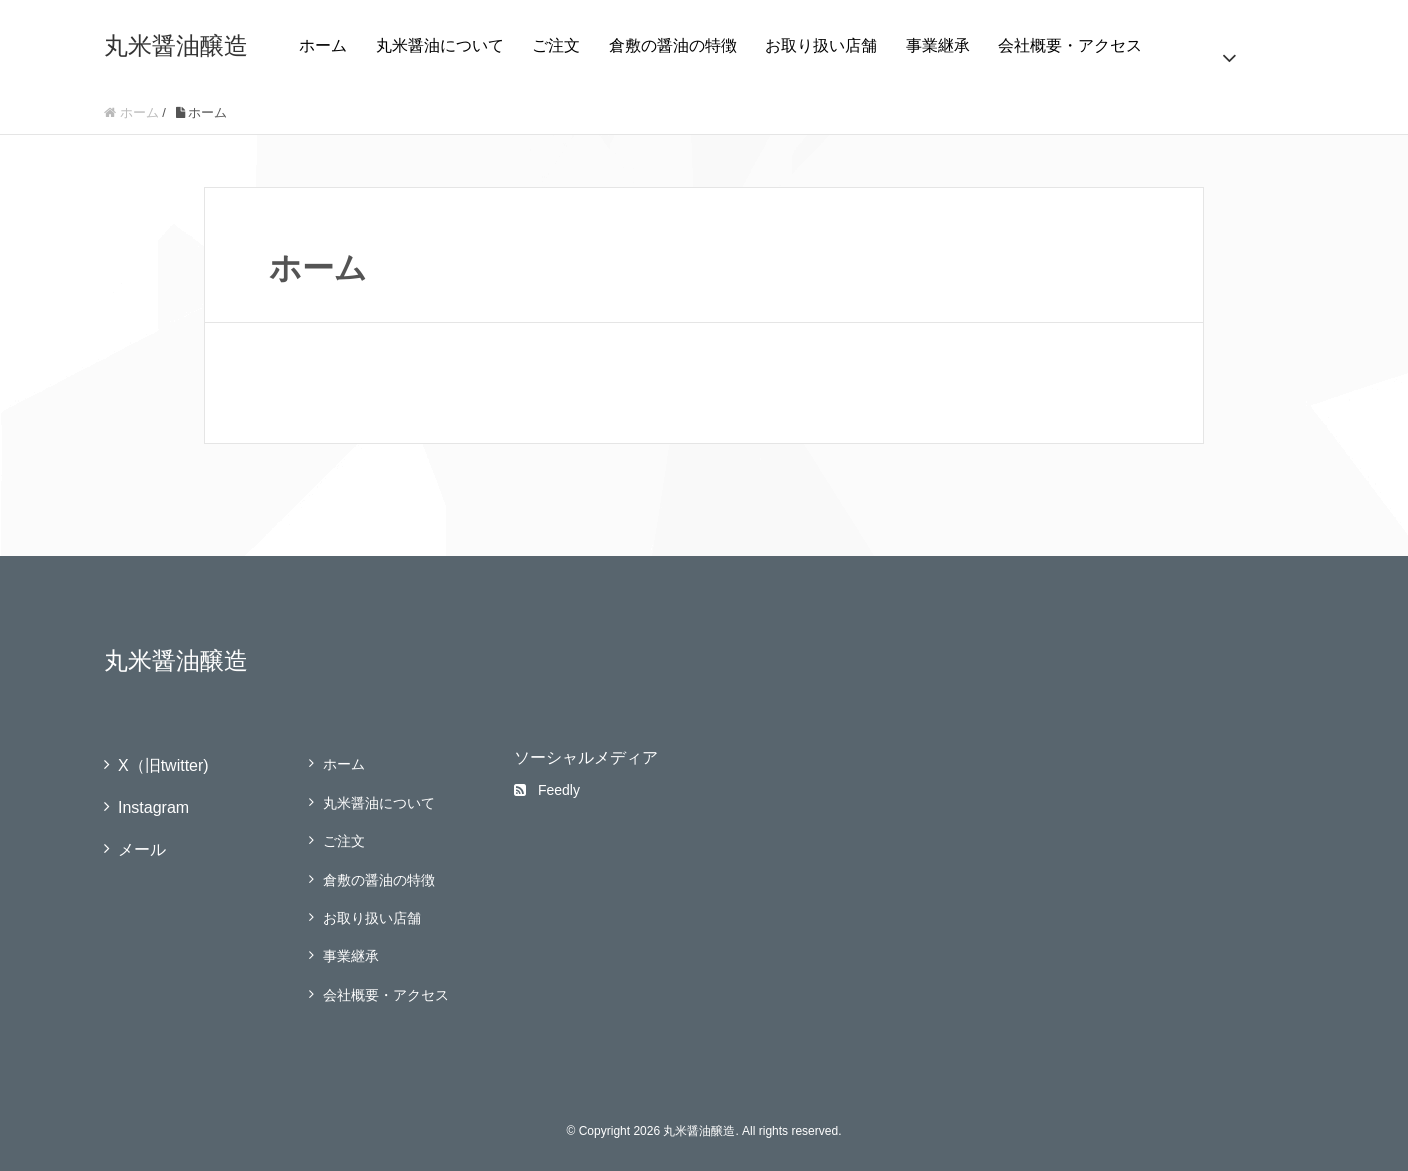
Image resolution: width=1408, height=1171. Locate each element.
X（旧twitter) (163, 765)
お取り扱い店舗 (821, 45)
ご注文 (556, 45)
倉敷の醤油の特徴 (673, 45)
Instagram (153, 807)
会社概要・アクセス (1070, 45)
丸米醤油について (440, 45)
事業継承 (938, 45)
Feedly (547, 790)
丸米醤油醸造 (176, 45)
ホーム (323, 45)
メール (142, 849)
